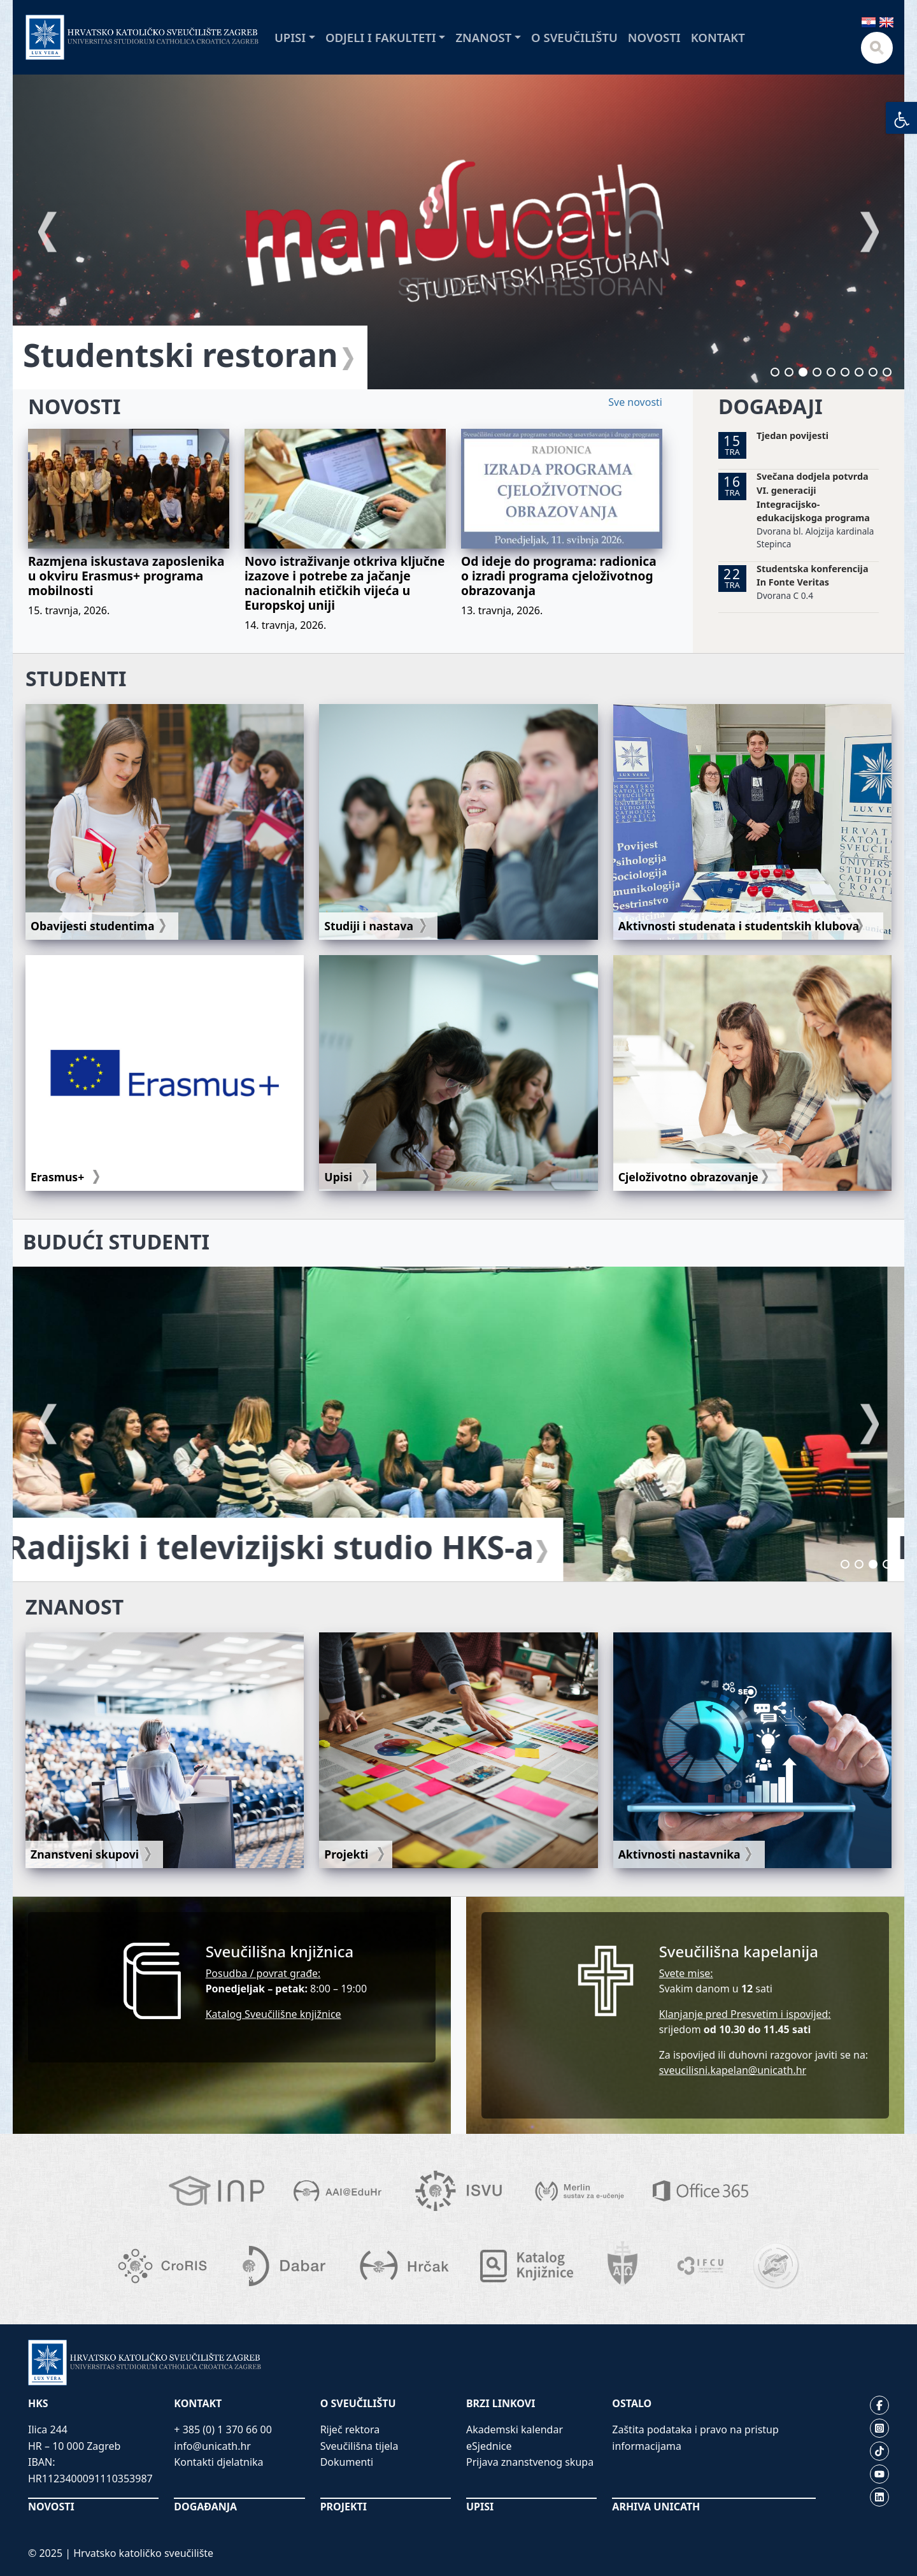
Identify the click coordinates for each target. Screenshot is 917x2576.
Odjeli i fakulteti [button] (380, 37)
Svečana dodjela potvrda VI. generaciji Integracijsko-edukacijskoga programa (813, 497)
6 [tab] (845, 372)
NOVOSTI (74, 406)
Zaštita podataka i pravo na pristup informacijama (695, 2437)
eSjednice (489, 2446)
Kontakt (718, 37)
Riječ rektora (350, 2429)
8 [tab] (873, 372)
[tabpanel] (458, 232)
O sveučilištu (574, 37)
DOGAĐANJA (205, 2507)
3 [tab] (803, 372)
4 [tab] (817, 372)
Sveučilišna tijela (359, 2446)
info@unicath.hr (212, 2446)
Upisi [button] (290, 37)
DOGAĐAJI (770, 406)
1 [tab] (775, 372)
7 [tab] (859, 372)
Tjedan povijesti (792, 435)
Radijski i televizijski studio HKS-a (287, 1547)
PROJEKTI (343, 2507)
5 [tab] (831, 372)
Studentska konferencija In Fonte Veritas (812, 576)
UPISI (480, 2507)
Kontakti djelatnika (218, 2462)
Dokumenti (347, 2462)
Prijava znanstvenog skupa (530, 2462)
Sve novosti (635, 402)
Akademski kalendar (514, 2429)
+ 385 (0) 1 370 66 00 (223, 2429)
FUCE (63, 355)
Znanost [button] (483, 37)
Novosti (654, 37)
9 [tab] (887, 372)
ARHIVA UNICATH (656, 2507)
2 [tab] (789, 372)
